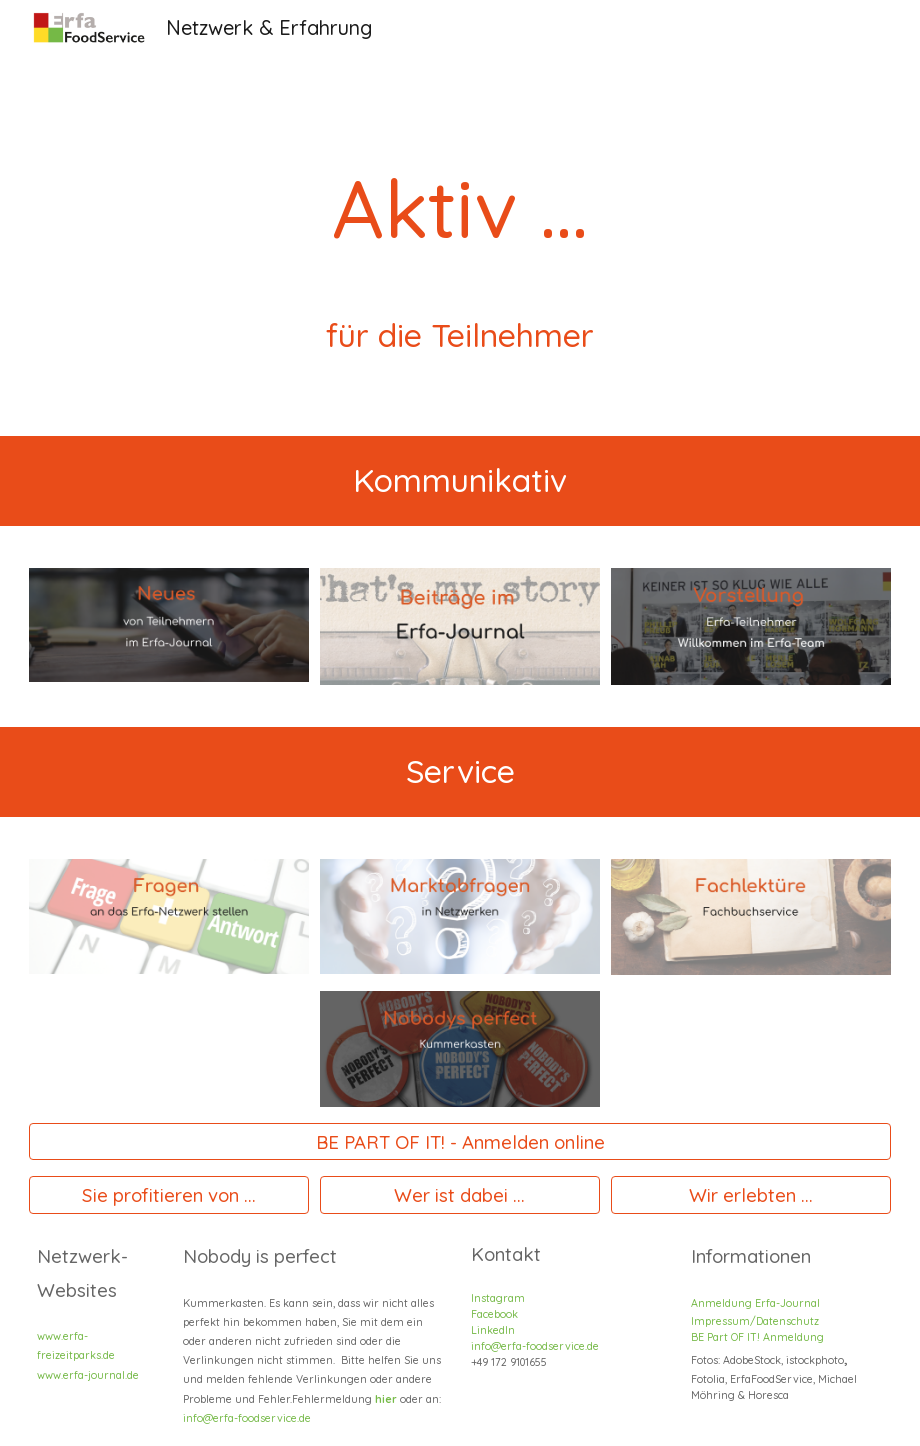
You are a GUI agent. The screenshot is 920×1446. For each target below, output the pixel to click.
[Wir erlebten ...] (751, 1195)
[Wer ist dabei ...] (460, 1195)
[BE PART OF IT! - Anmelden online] (459, 1141)
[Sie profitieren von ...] (169, 1195)
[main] (460, 218)
